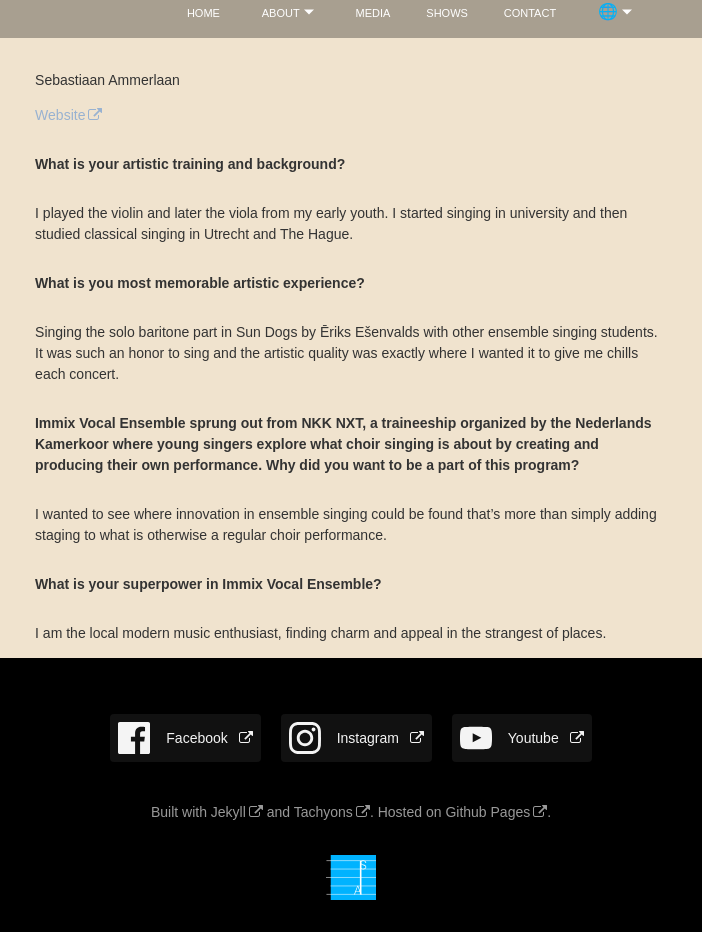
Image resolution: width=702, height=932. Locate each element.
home (203, 11)
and (278, 812)
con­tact (530, 11)
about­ (281, 11)
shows (447, 11)
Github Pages (487, 812)
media (373, 11)
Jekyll (228, 812)
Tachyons (323, 812)
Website (60, 115)
